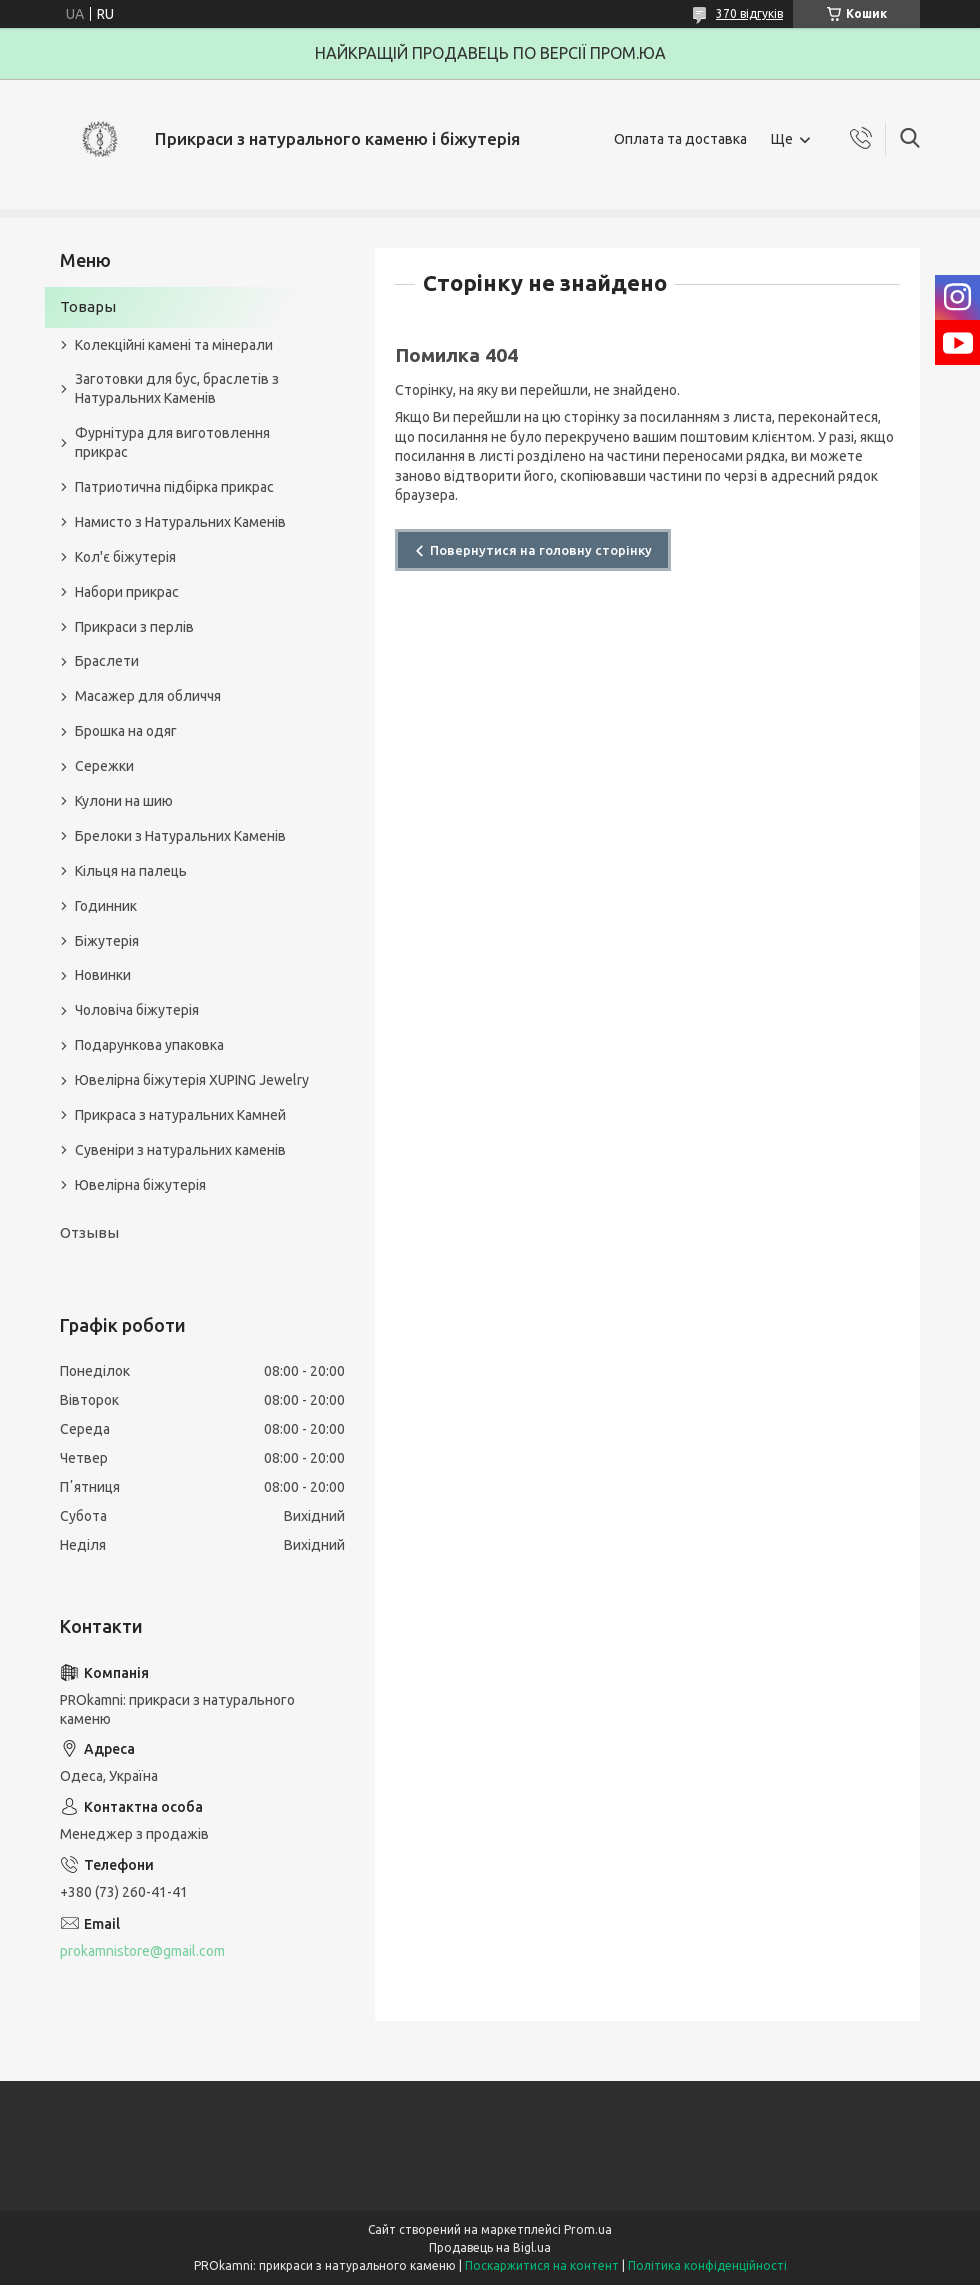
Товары (88, 306)
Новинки (103, 975)
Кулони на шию (124, 801)
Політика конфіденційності (707, 2265)
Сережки (104, 766)
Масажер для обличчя (148, 696)
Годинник (106, 906)
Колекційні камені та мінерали (174, 345)
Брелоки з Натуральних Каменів (180, 836)
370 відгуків (749, 13)
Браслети (107, 661)
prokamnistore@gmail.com (142, 1951)
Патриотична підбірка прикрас (174, 487)
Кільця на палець (131, 871)
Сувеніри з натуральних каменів (180, 1150)
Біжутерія (107, 941)
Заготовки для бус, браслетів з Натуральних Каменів (177, 388)
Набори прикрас (127, 592)
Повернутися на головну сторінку (541, 550)
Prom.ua (588, 2229)
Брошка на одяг (126, 731)
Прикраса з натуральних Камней (180, 1115)
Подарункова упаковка (149, 1045)
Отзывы (89, 1232)
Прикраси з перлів (134, 627)
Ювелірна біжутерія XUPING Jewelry (192, 1080)
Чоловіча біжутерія (137, 1010)
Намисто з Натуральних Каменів (180, 522)
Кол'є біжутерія (125, 557)
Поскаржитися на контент (542, 2265)
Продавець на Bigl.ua (490, 2247)
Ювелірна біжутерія (140, 1185)
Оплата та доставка (680, 139)
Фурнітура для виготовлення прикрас (172, 442)
